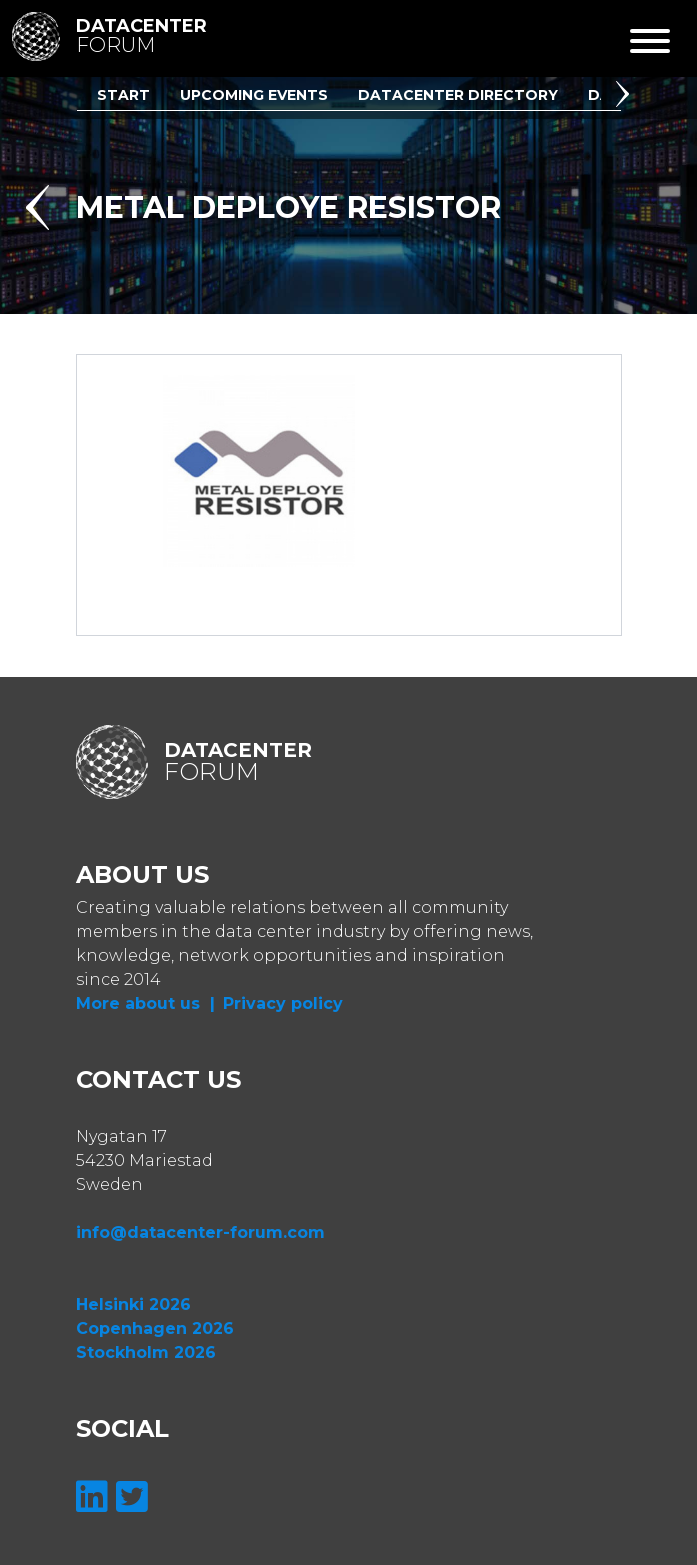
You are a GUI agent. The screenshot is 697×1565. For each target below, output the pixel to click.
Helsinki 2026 (133, 1304)
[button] (626, 97)
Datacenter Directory (458, 95)
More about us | (145, 1003)
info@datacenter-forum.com (200, 1232)
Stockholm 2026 (146, 1352)
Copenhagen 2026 (155, 1328)
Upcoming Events (254, 95)
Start (123, 95)
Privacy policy (283, 1003)
